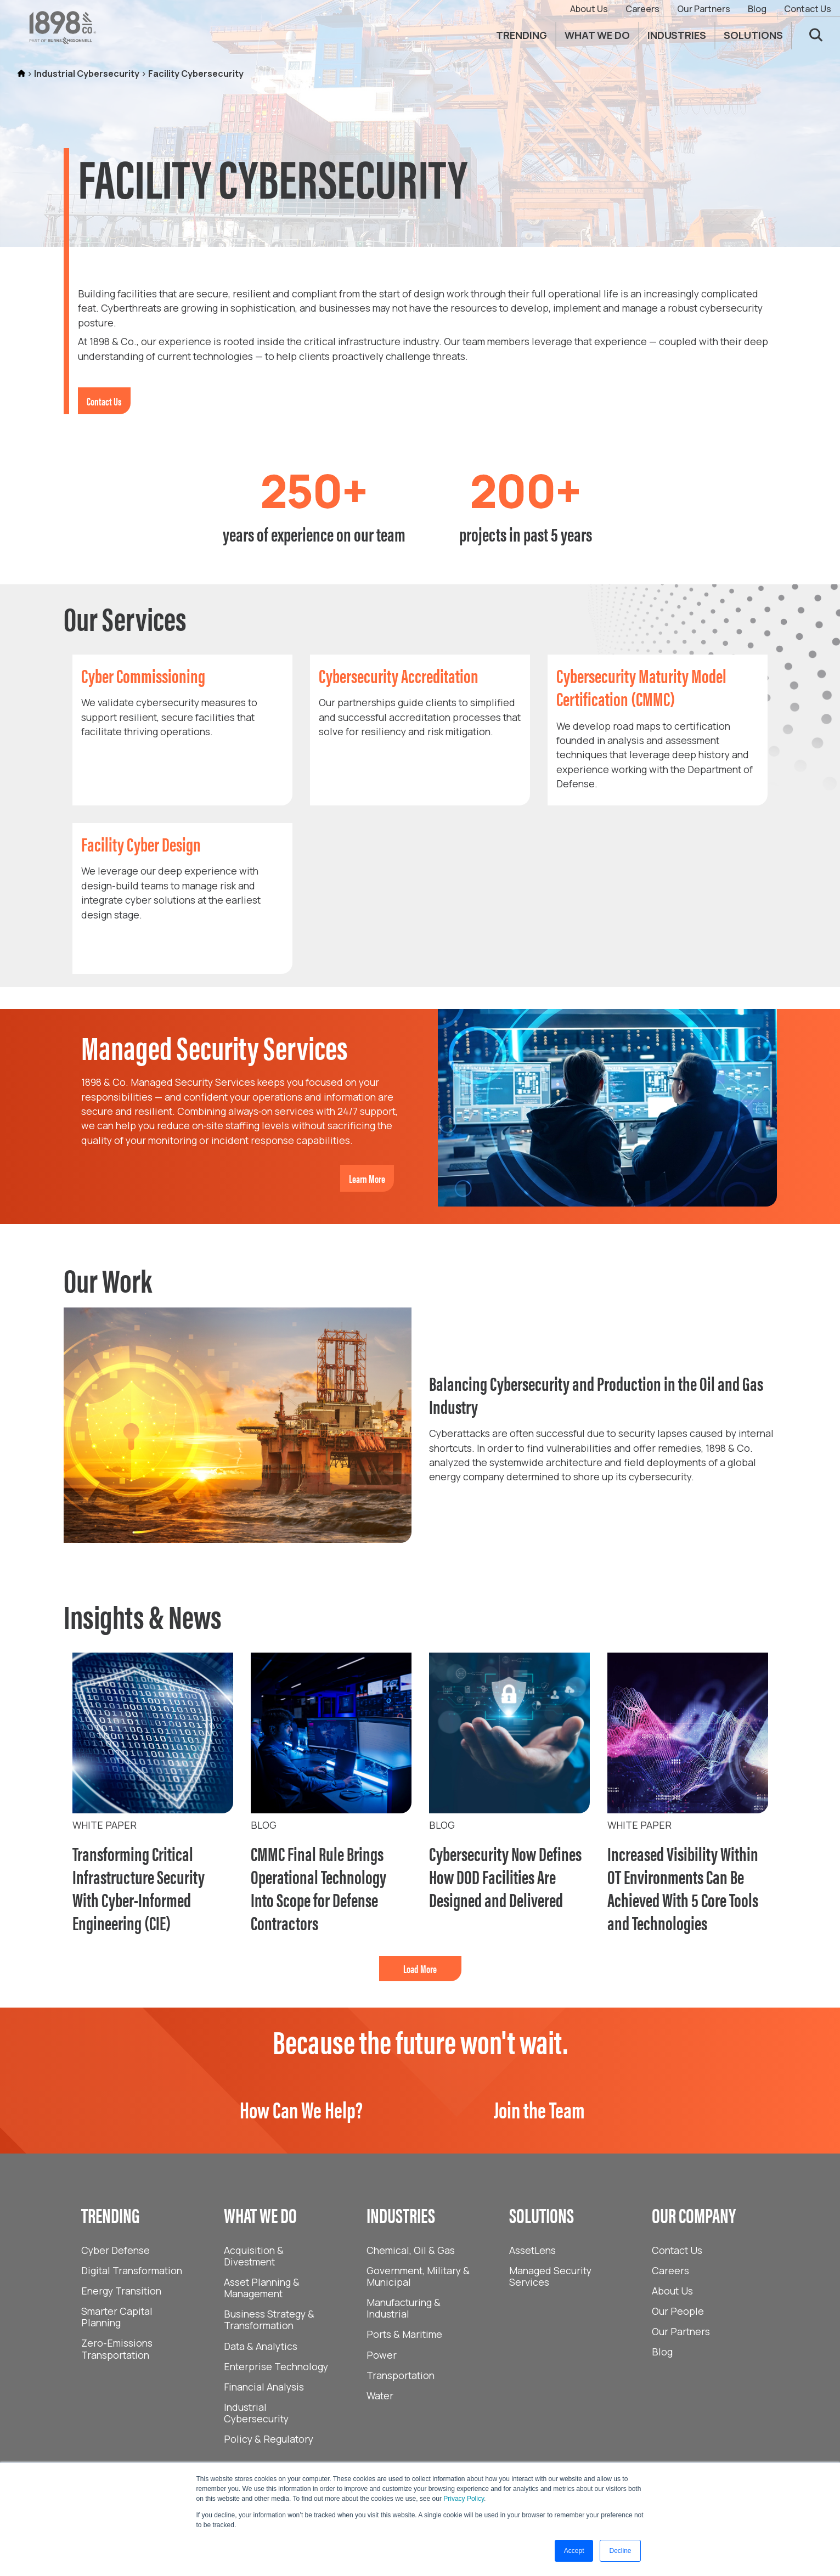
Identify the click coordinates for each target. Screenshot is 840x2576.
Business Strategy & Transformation (269, 2319)
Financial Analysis (264, 2386)
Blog (757, 9)
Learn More (367, 1178)
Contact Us (807, 9)
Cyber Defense (115, 2250)
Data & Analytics (260, 2346)
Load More (420, 1968)
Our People (678, 2311)
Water (380, 2395)
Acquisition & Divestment (254, 2256)
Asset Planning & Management (262, 2287)
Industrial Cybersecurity (86, 74)
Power (382, 2354)
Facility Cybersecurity (196, 74)
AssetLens (532, 2250)
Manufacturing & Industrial (404, 2308)
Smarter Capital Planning (117, 2316)
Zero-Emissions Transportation (117, 2348)
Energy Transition (121, 2290)
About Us (589, 9)
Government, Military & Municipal (418, 2276)
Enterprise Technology (276, 2366)
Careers (642, 9)
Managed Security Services (550, 2276)
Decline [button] (620, 2551)
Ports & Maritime (404, 2334)
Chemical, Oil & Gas (411, 2250)
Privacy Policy (463, 2498)
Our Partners (703, 9)
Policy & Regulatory (268, 2438)
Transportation (401, 2375)
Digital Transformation (131, 2270)
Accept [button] (574, 2551)
